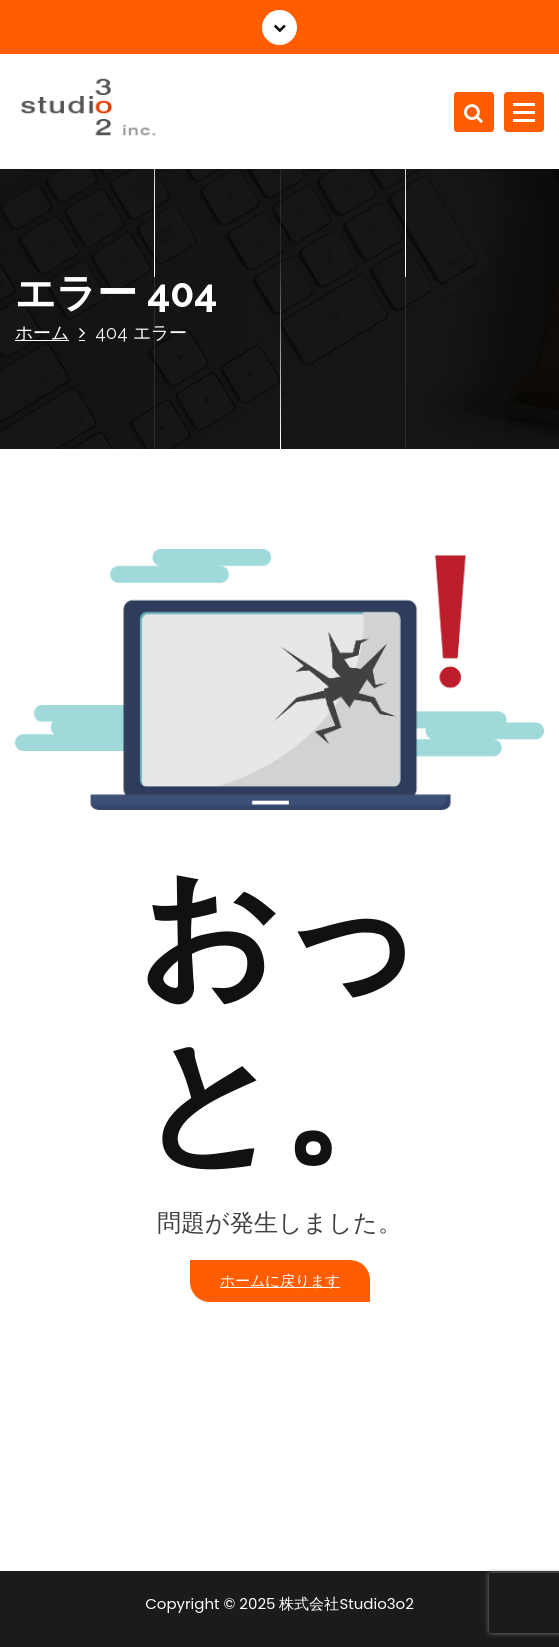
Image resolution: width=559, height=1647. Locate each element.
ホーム (42, 332)
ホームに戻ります (280, 1280)
